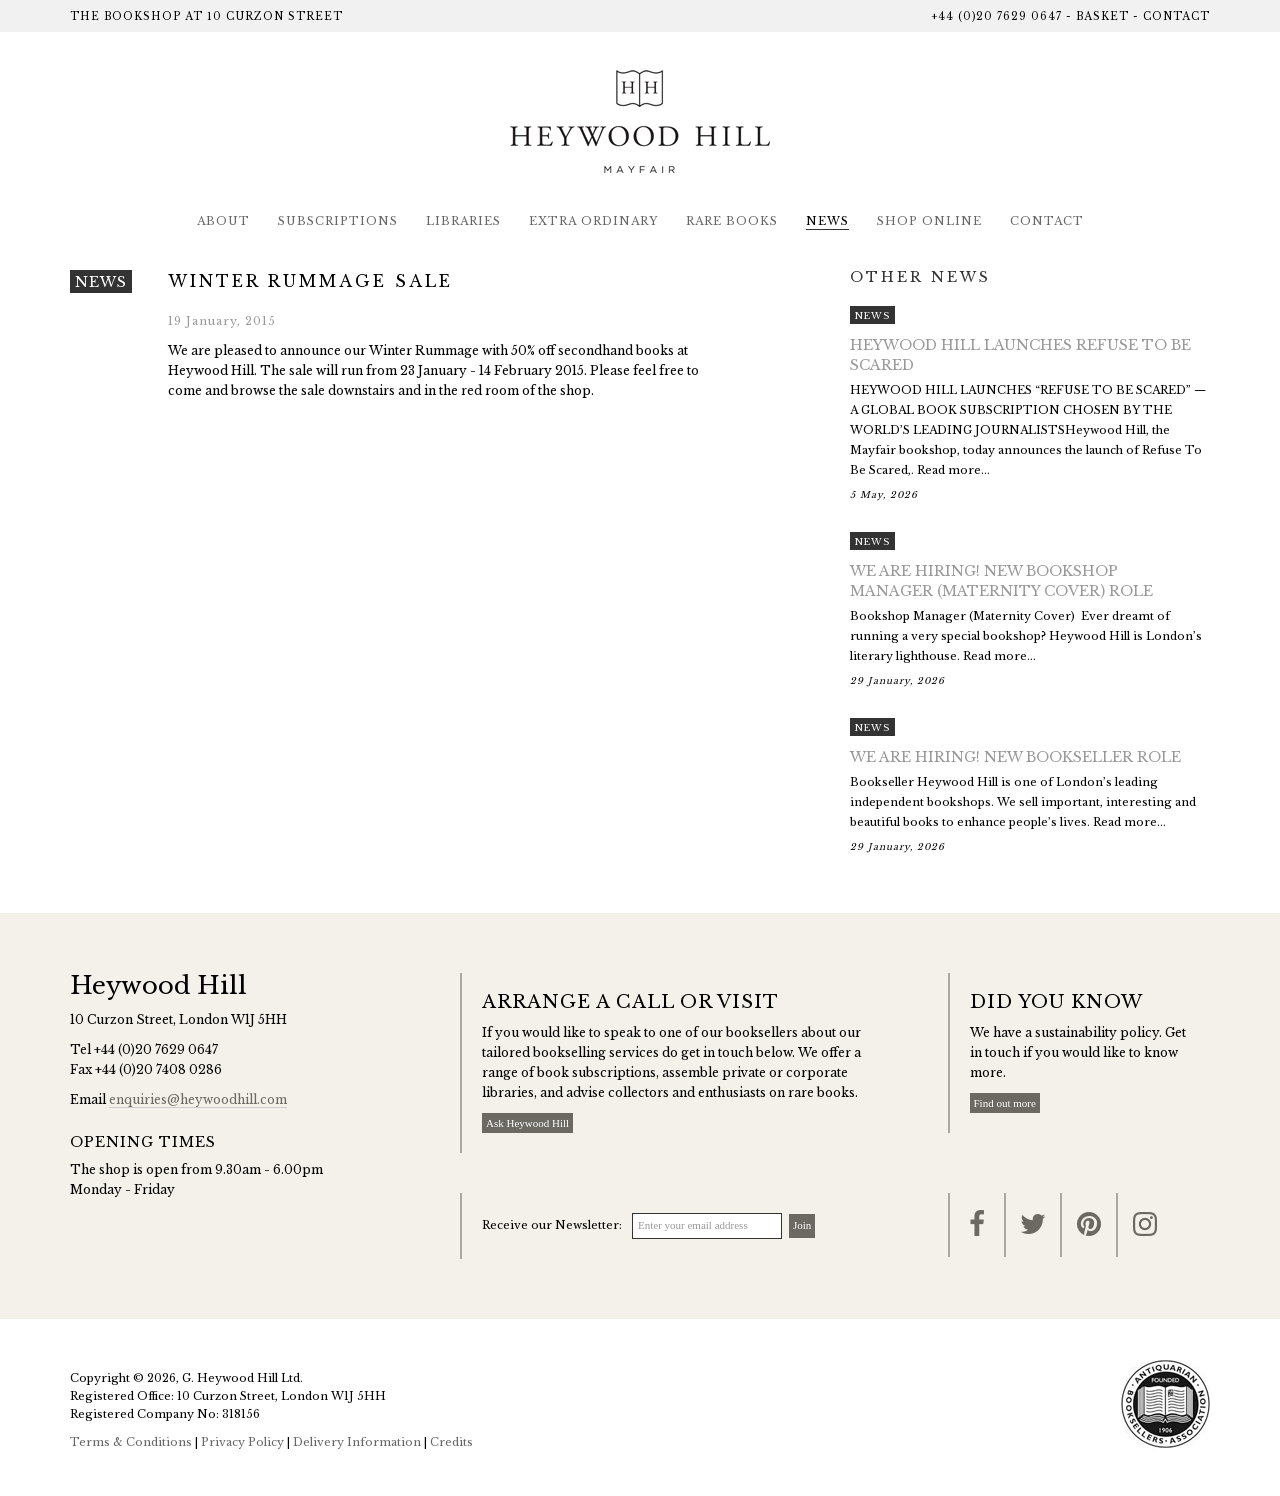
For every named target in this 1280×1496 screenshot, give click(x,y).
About (223, 221)
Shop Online (929, 221)
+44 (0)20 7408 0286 (158, 1069)
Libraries (463, 221)
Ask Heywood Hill (527, 1123)
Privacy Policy (242, 1442)
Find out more (1005, 1103)
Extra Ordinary (593, 221)
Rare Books (732, 221)
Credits (451, 1442)
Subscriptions (338, 221)
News (827, 221)
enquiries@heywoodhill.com (198, 1099)
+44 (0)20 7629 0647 (996, 16)
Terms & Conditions (131, 1442)
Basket (1102, 16)
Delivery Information (357, 1442)
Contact (1176, 16)
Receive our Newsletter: (552, 1225)
